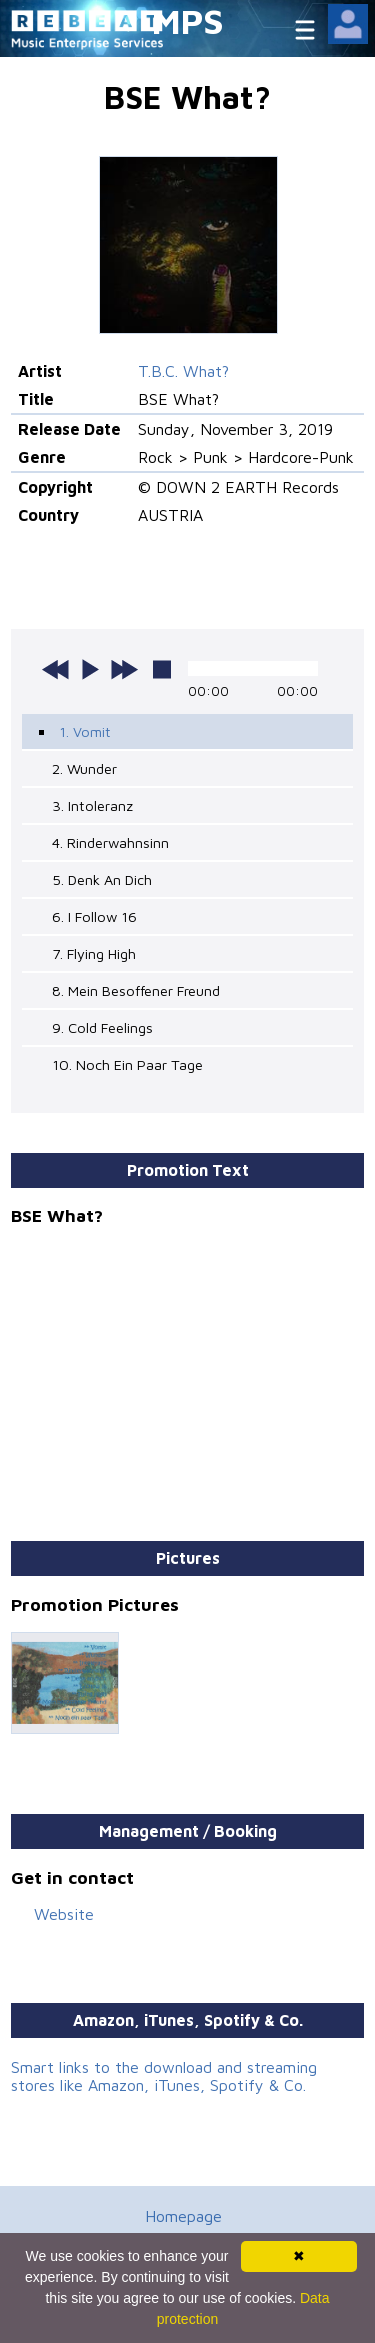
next (124, 669)
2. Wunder (84, 768)
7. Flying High (94, 953)
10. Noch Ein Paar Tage (127, 1064)
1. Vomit (85, 731)
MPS (188, 20)
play (90, 669)
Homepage (183, 2216)
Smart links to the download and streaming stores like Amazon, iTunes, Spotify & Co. (164, 2076)
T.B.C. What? (183, 371)
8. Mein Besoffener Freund (136, 990)
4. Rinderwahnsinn (110, 842)
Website (64, 1914)
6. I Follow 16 (94, 916)
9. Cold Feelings (102, 1027)
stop (162, 669)
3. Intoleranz (92, 805)
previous (56, 669)
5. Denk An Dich (102, 879)
